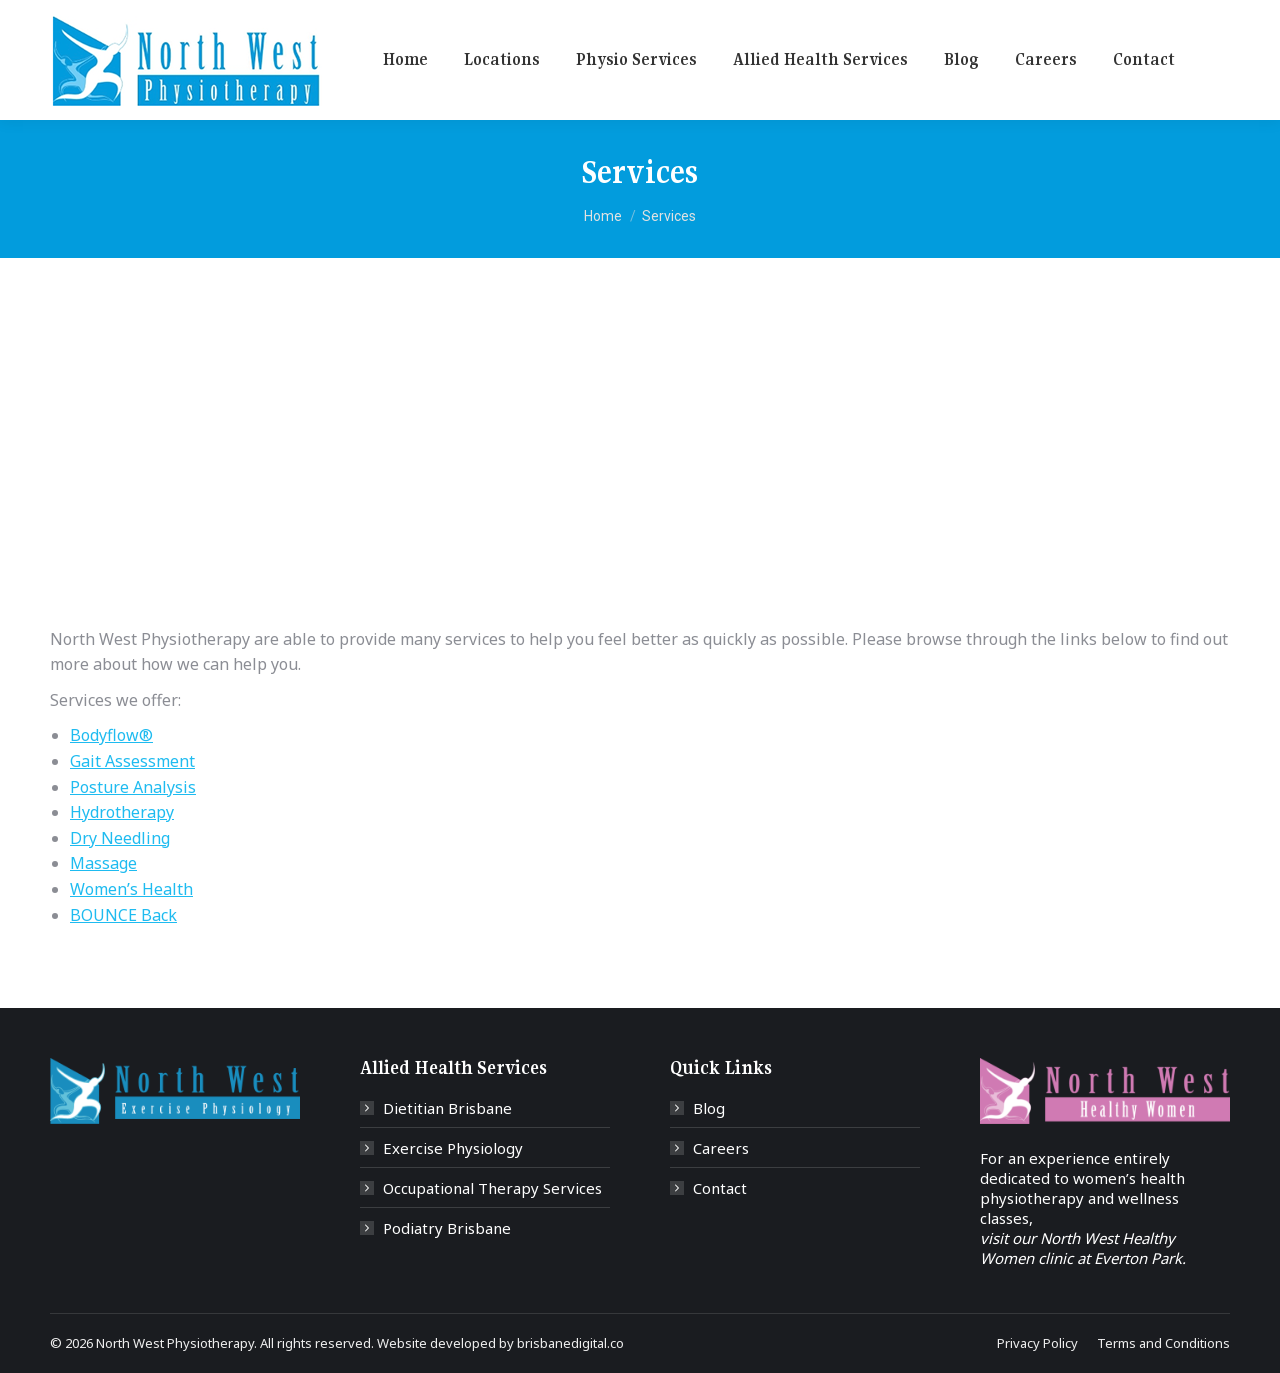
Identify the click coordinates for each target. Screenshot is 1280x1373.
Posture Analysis (133, 787)
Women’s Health (131, 889)
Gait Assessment (132, 761)
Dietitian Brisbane (447, 1108)
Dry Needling (120, 838)
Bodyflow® (111, 735)
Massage (103, 863)
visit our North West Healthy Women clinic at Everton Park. (1083, 1248)
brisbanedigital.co (570, 1343)
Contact (720, 1188)
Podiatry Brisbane (447, 1228)
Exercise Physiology (453, 1148)
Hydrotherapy (122, 812)
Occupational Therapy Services (492, 1188)
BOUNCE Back (123, 915)
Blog (709, 1108)
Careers (721, 1148)
